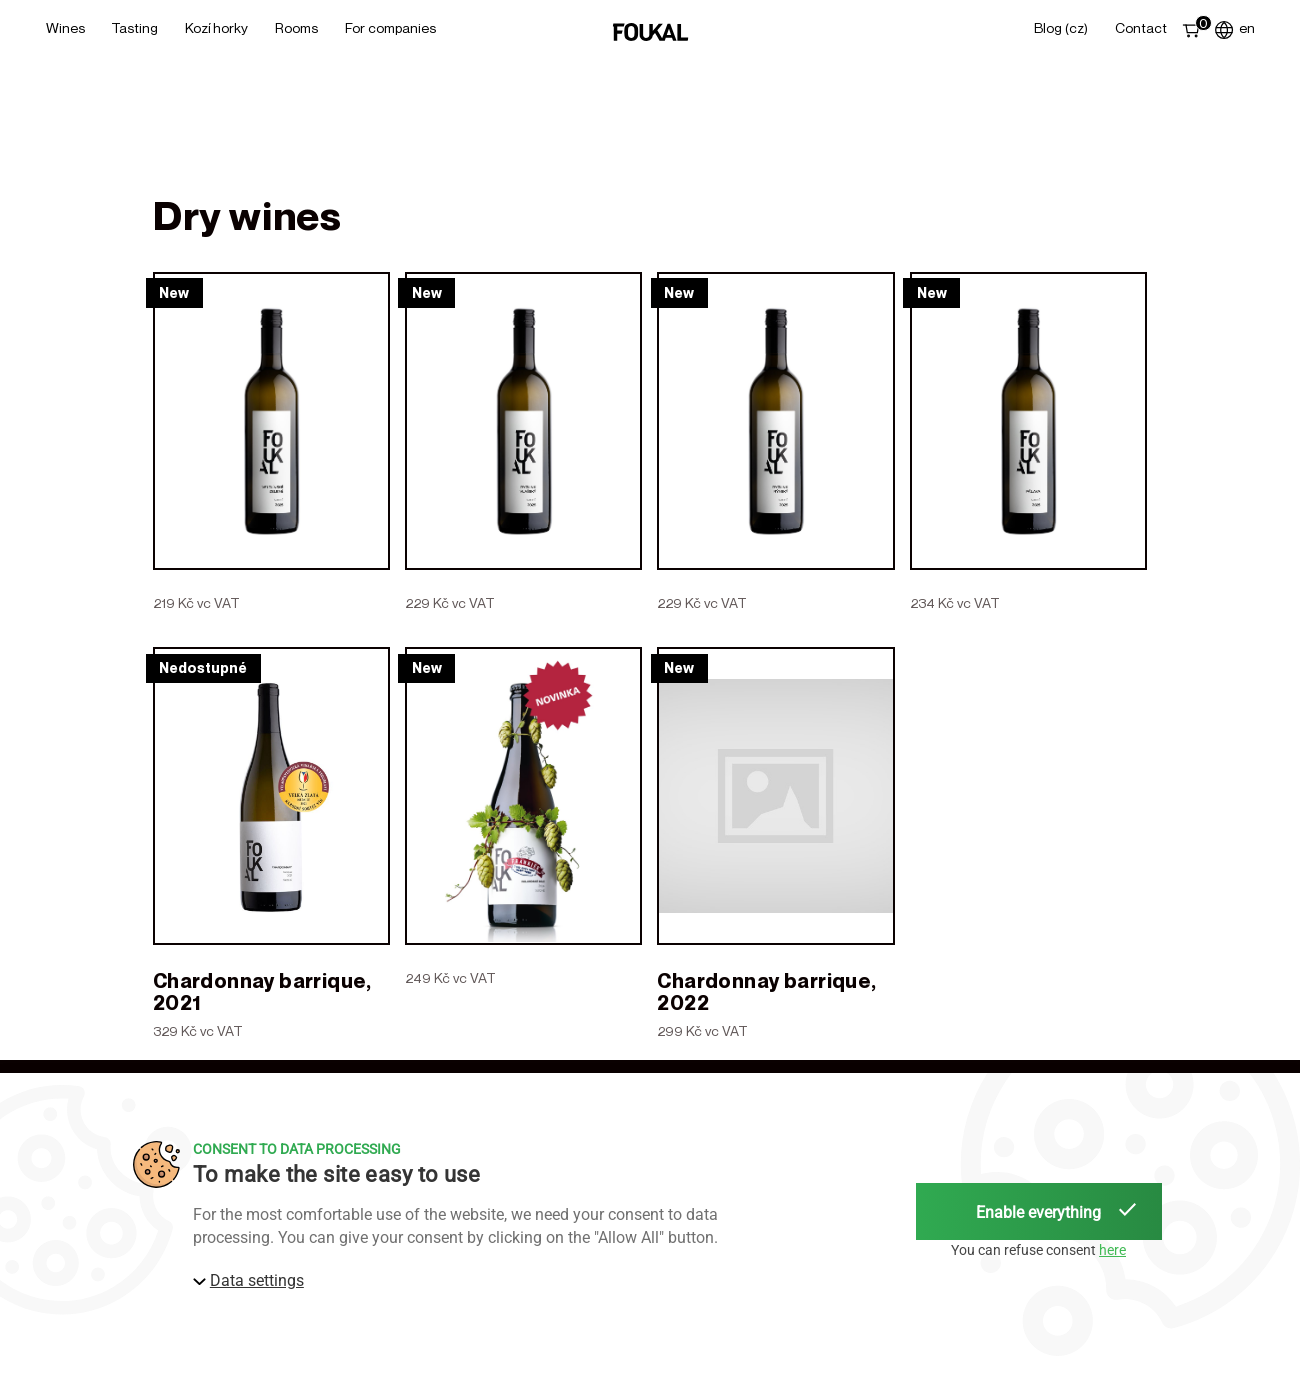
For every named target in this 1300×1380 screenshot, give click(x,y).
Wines (65, 27)
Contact (1141, 27)
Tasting (134, 27)
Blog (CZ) (1061, 27)
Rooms (296, 27)
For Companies (390, 27)
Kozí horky (216, 27)
